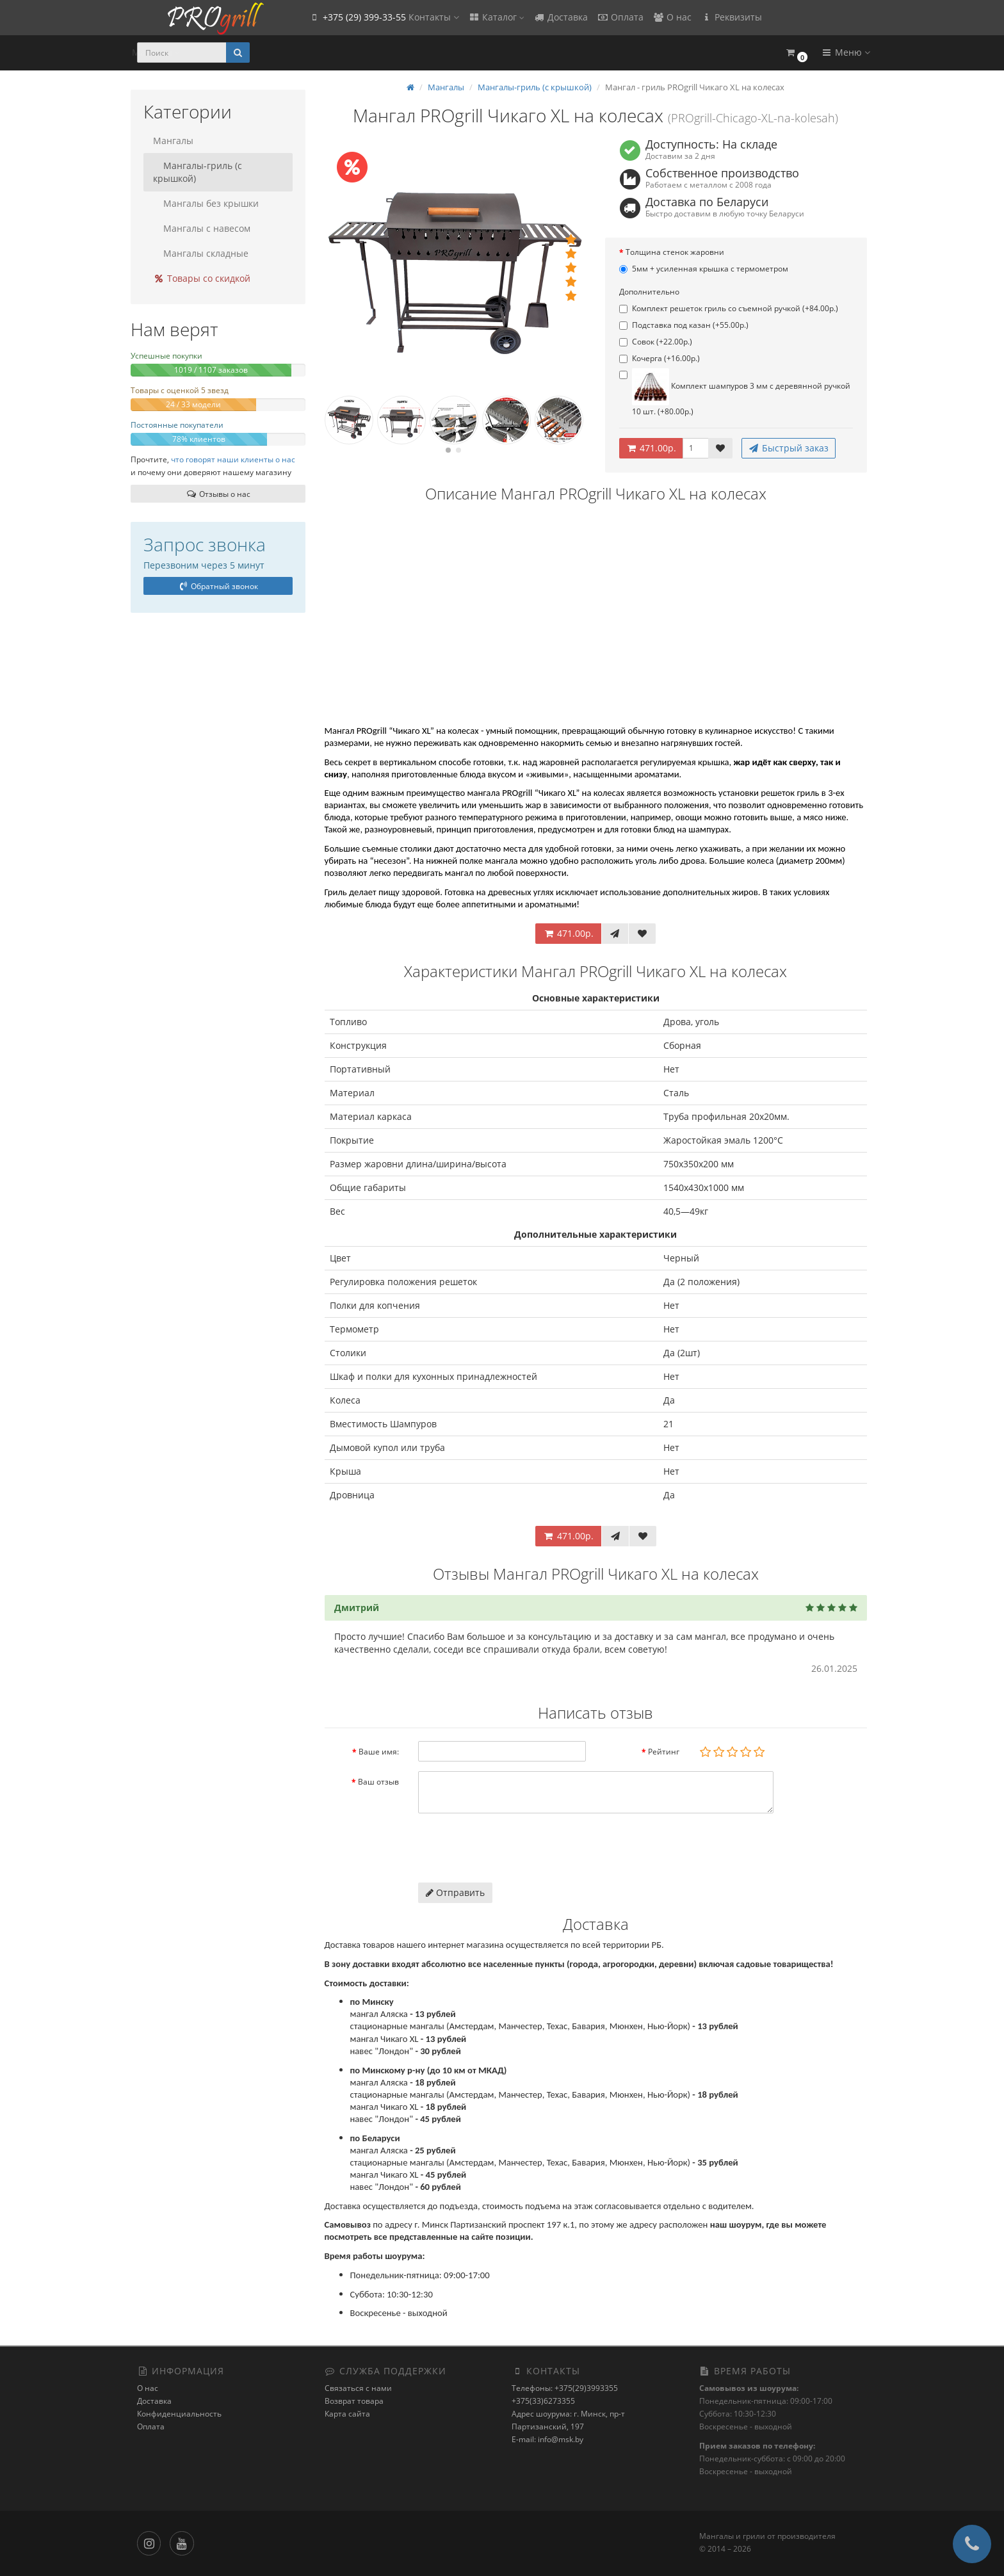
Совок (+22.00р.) (655, 341)
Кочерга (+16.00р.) (659, 358)
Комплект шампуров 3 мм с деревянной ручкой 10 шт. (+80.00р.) (734, 392)
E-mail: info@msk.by (547, 2439)
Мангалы (173, 140)
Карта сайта (347, 2413)
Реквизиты (731, 17)
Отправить (455, 1892)
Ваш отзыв (378, 1781)
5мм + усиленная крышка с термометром (703, 268)
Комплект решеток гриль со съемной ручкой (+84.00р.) (728, 308)
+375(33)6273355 (543, 2400)
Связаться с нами (358, 2388)
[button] (796, 52)
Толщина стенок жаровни (675, 252)
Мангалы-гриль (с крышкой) (197, 171)
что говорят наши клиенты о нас (233, 459)
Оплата (620, 17)
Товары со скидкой (201, 278)
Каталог (496, 17)
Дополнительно (649, 291)
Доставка (560, 17)
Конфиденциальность (179, 2413)
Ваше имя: (379, 1751)
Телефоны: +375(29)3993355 (565, 2388)
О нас (672, 17)
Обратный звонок (217, 586)
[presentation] (515, 1848)
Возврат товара (354, 2400)
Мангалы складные (200, 253)
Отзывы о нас (218, 494)
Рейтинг (663, 1751)
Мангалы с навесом (201, 228)
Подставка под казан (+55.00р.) (684, 325)
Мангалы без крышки (206, 203)
